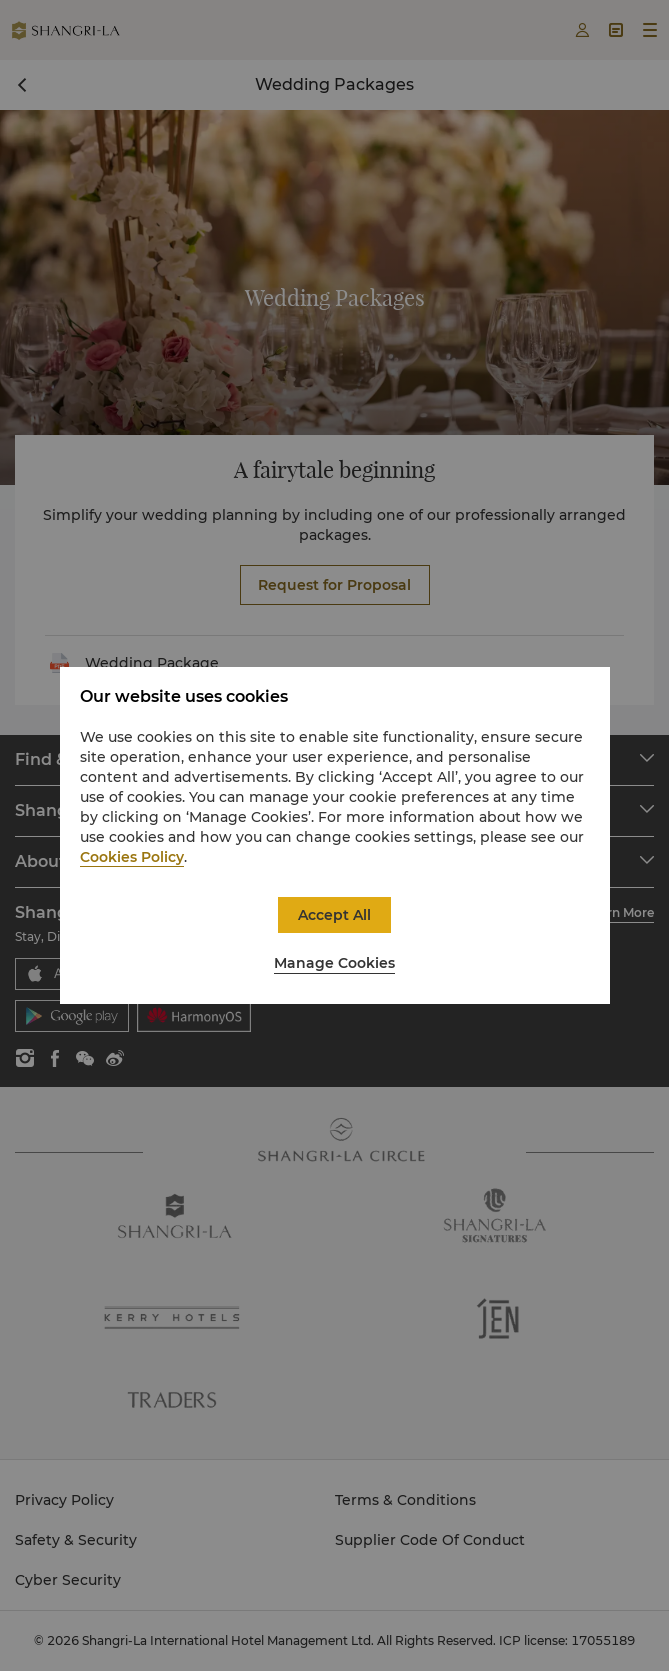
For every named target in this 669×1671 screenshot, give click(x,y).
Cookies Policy (132, 857)
